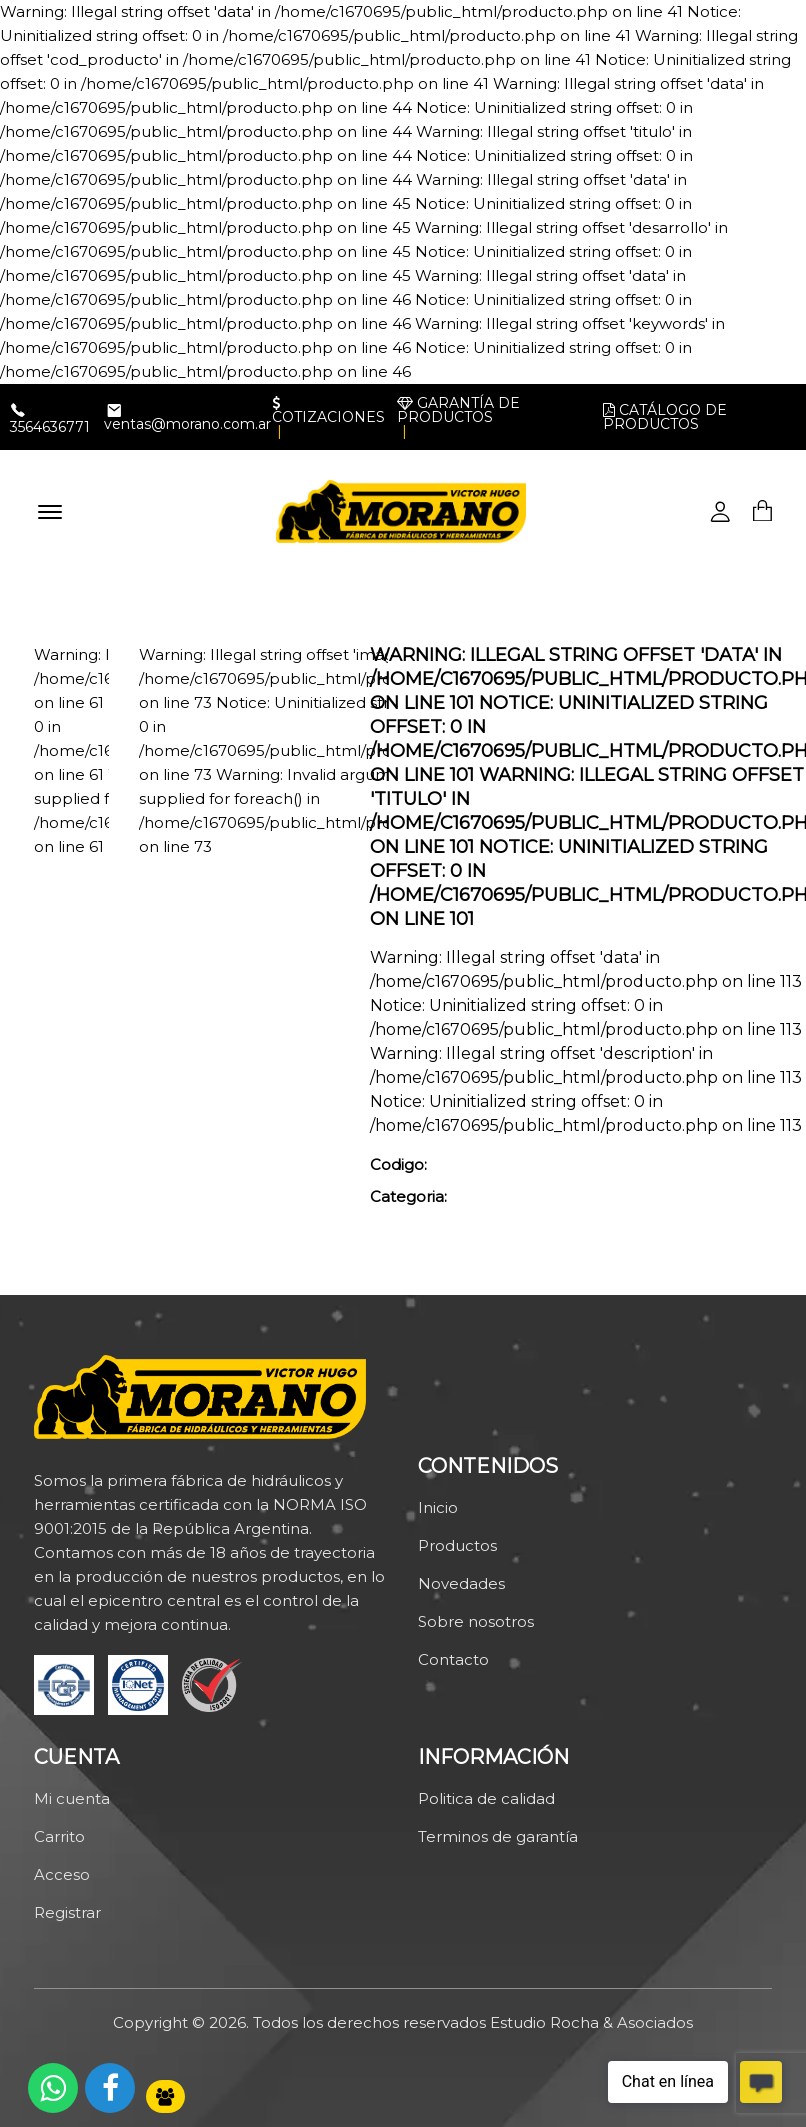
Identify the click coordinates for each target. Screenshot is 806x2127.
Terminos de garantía (498, 1836)
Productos (457, 1545)
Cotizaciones (328, 410)
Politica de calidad (486, 1798)
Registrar (67, 1912)
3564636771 (50, 427)
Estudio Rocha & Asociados (591, 2022)
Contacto (453, 1659)
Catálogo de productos (665, 417)
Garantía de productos (458, 410)
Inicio (438, 1507)
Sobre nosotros (476, 1621)
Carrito (59, 1836)
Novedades (461, 1583)
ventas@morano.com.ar (187, 424)
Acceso (62, 1874)
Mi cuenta (72, 1798)
